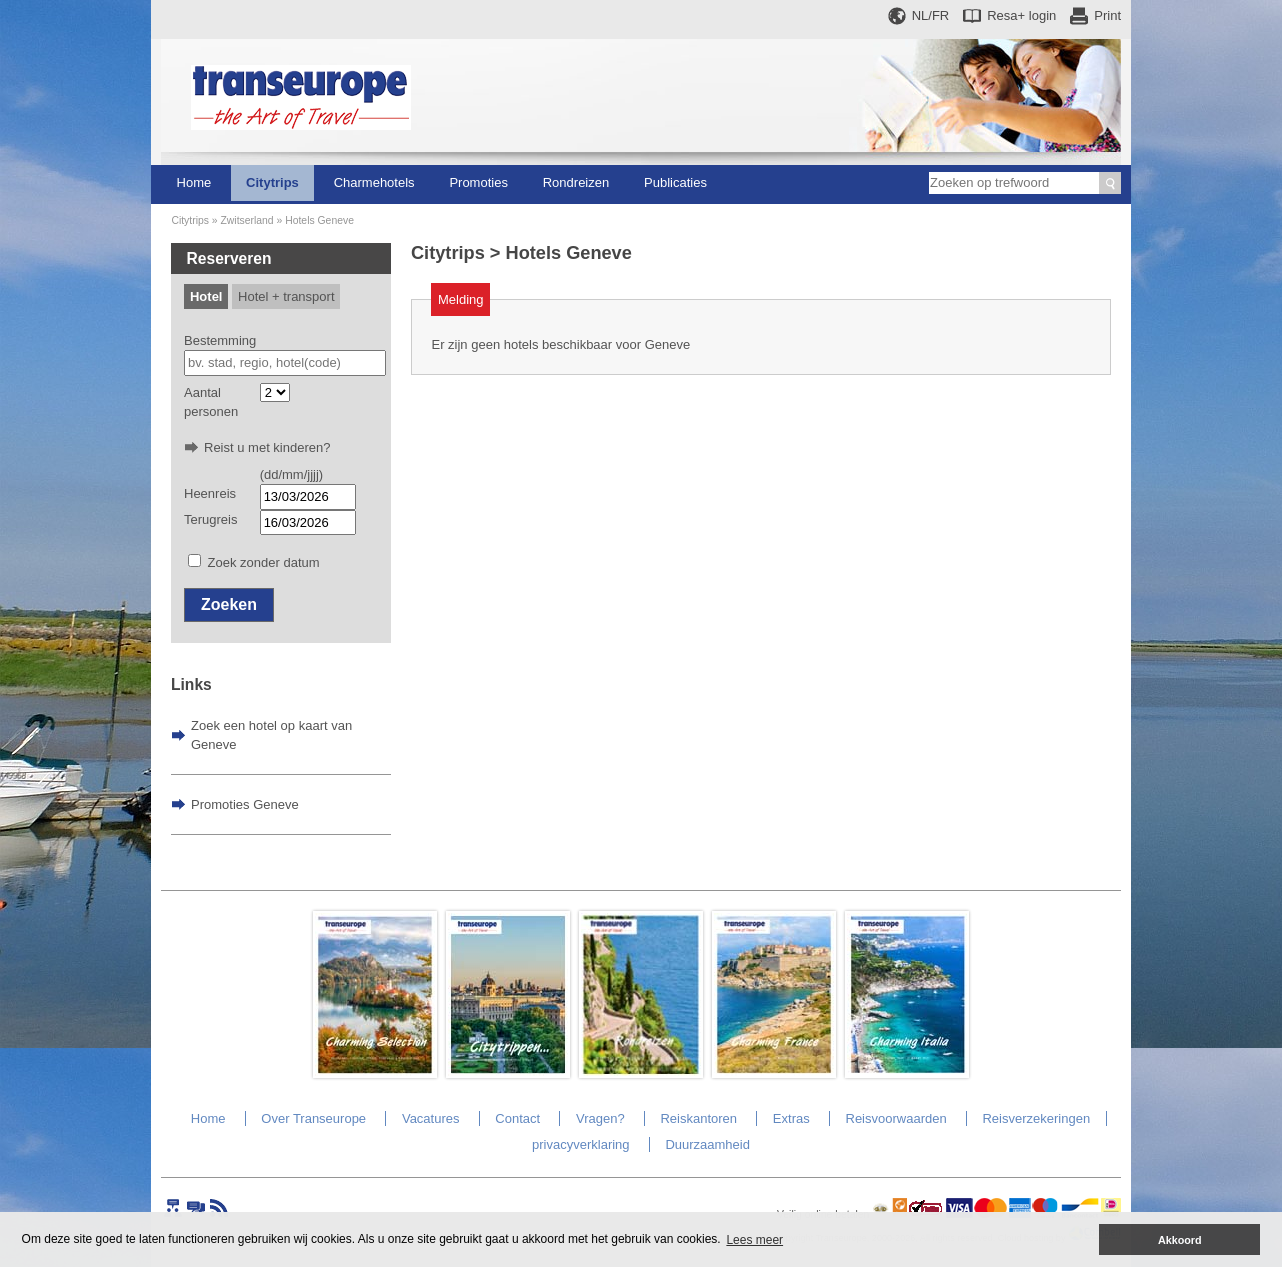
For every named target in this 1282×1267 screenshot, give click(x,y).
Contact (517, 1118)
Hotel (206, 296)
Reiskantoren (698, 1118)
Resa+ (1021, 15)
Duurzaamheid (707, 1144)
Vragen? (600, 1118)
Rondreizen (576, 182)
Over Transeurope (313, 1118)
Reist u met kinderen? (267, 447)
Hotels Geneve (319, 220)
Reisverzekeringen (1036, 1118)
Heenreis (210, 493)
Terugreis (210, 519)
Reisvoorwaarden (896, 1118)
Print (1107, 15)
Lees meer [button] (754, 1240)
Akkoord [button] (1180, 1240)
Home (194, 182)
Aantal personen (211, 402)
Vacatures (431, 1118)
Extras (791, 1118)
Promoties (478, 182)
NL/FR (931, 15)
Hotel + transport (286, 296)
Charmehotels (374, 182)
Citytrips (272, 182)
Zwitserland (246, 220)
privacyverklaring (581, 1144)
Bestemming (220, 340)
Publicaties (675, 182)
